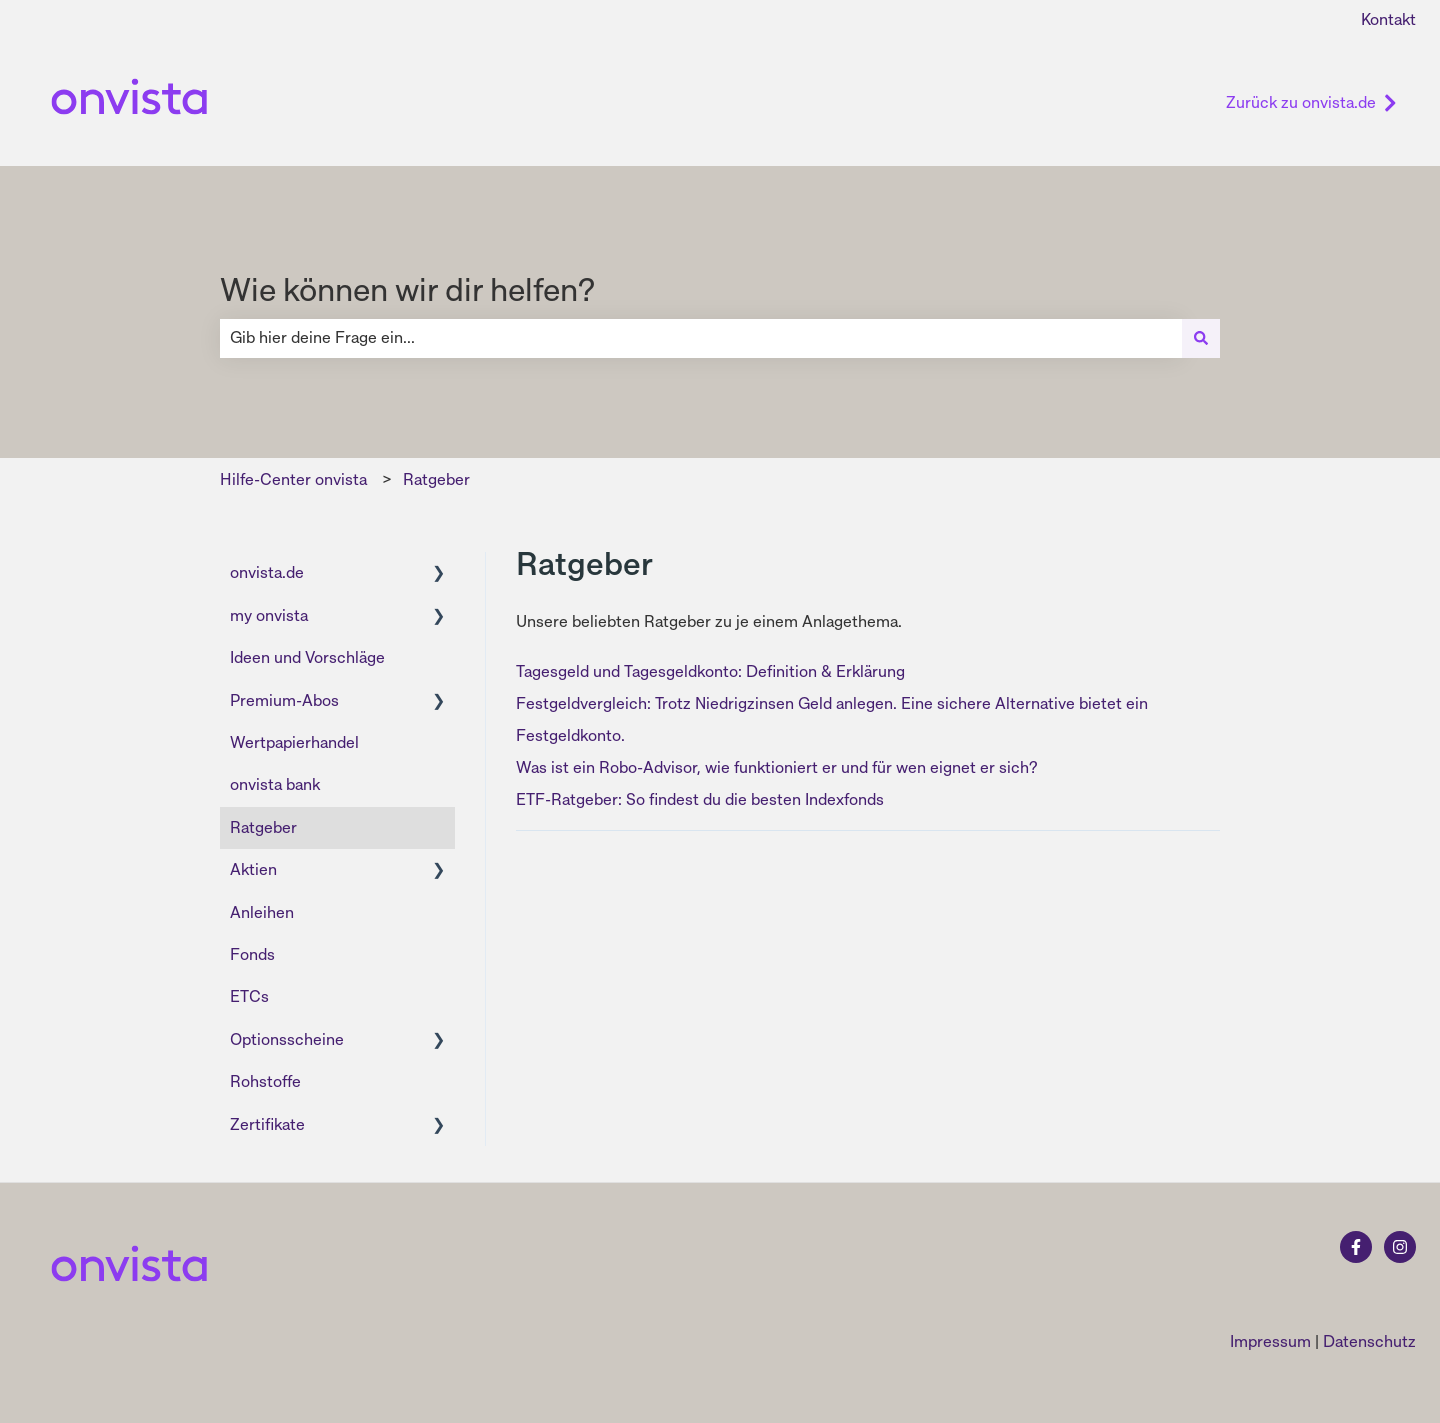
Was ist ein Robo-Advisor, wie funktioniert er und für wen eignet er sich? (777, 767)
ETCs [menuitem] (249, 996)
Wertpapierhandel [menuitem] (294, 742)
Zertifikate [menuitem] (267, 1124)
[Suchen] (1201, 338)
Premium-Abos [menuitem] (284, 700)
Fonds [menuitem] (252, 954)
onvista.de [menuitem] (267, 572)
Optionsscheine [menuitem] (287, 1039)
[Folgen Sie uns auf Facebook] (1356, 1247)
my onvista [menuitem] (269, 615)
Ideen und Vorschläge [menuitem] (307, 657)
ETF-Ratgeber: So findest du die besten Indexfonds (700, 799)
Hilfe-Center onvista (293, 479)
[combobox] (701, 338)
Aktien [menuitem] (253, 869)
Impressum (1270, 1341)
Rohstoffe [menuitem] (265, 1081)
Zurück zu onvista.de (1311, 102)
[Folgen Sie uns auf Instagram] (1400, 1247)
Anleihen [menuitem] (262, 912)
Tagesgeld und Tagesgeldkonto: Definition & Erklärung (710, 671)
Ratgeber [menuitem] (263, 827)
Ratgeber (436, 479)
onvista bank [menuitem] (275, 784)
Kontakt (1388, 19)
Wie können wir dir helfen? (407, 290)
